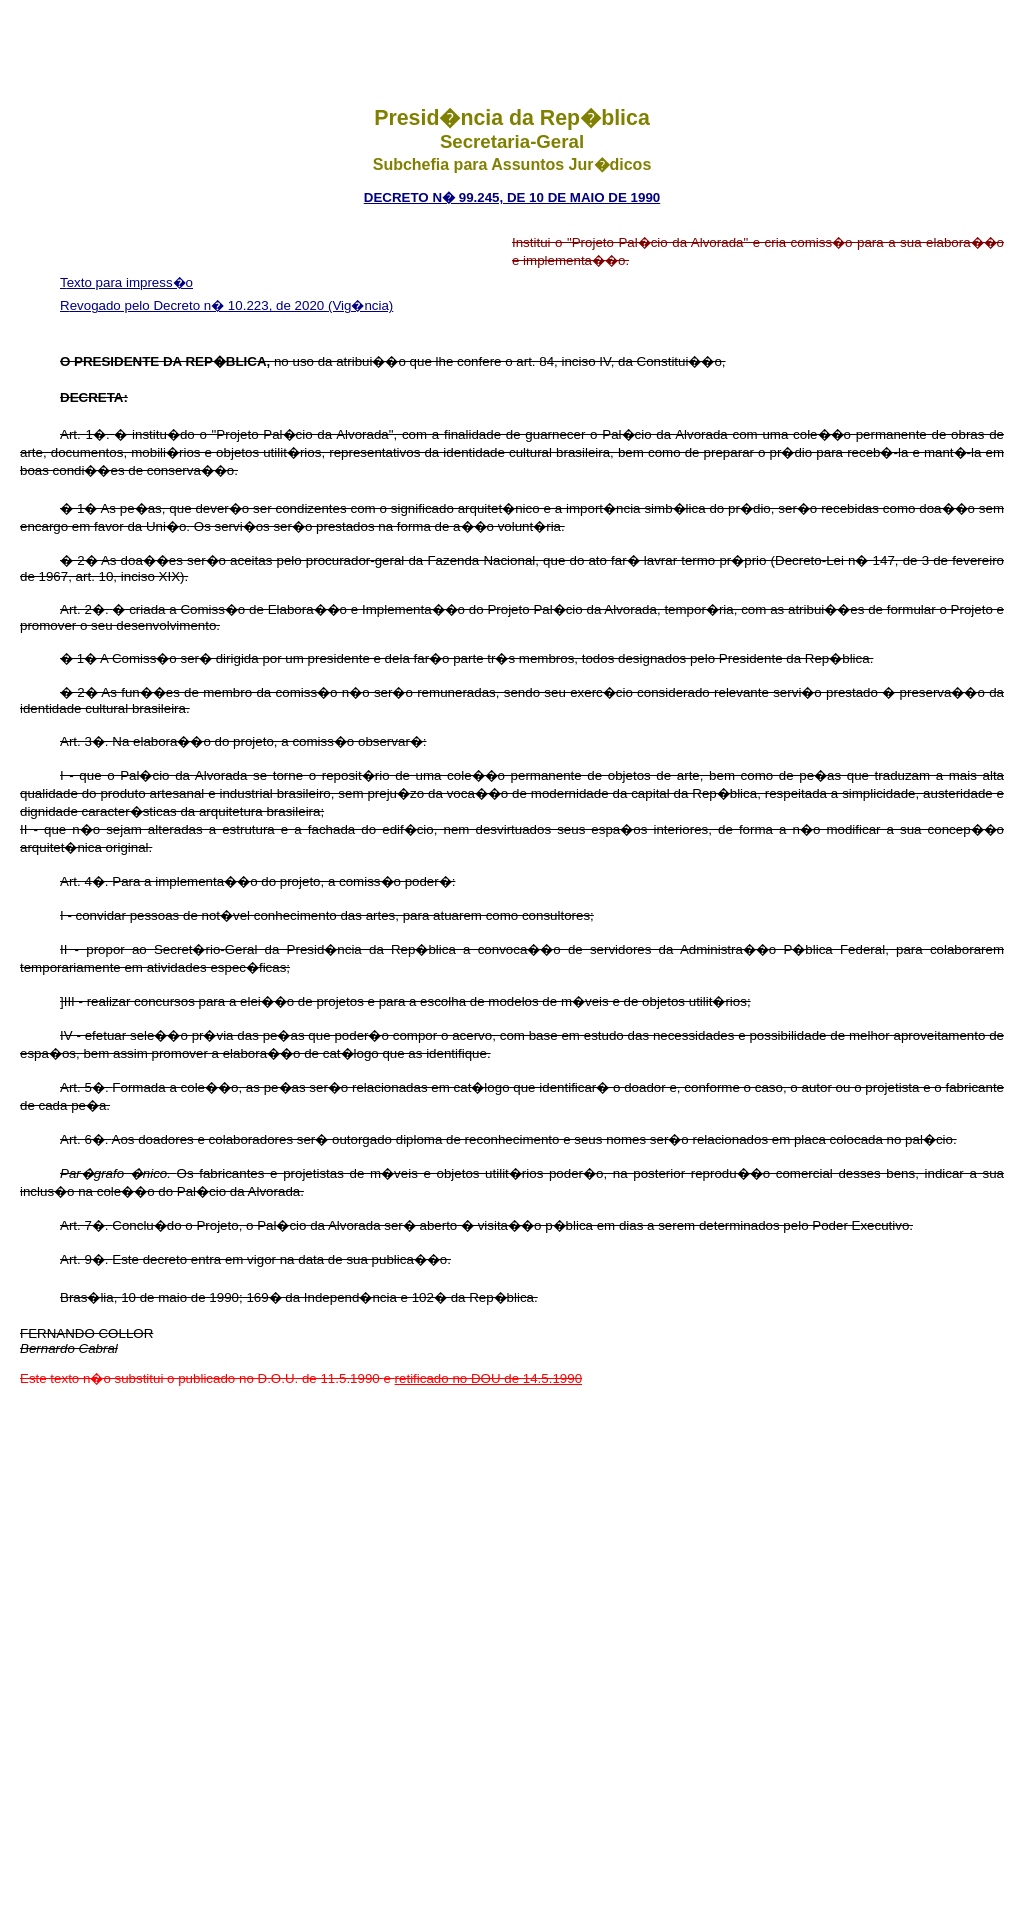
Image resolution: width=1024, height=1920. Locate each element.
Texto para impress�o (126, 282)
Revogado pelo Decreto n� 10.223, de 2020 (194, 305)
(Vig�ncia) (360, 305)
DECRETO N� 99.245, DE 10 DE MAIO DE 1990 (512, 197)
